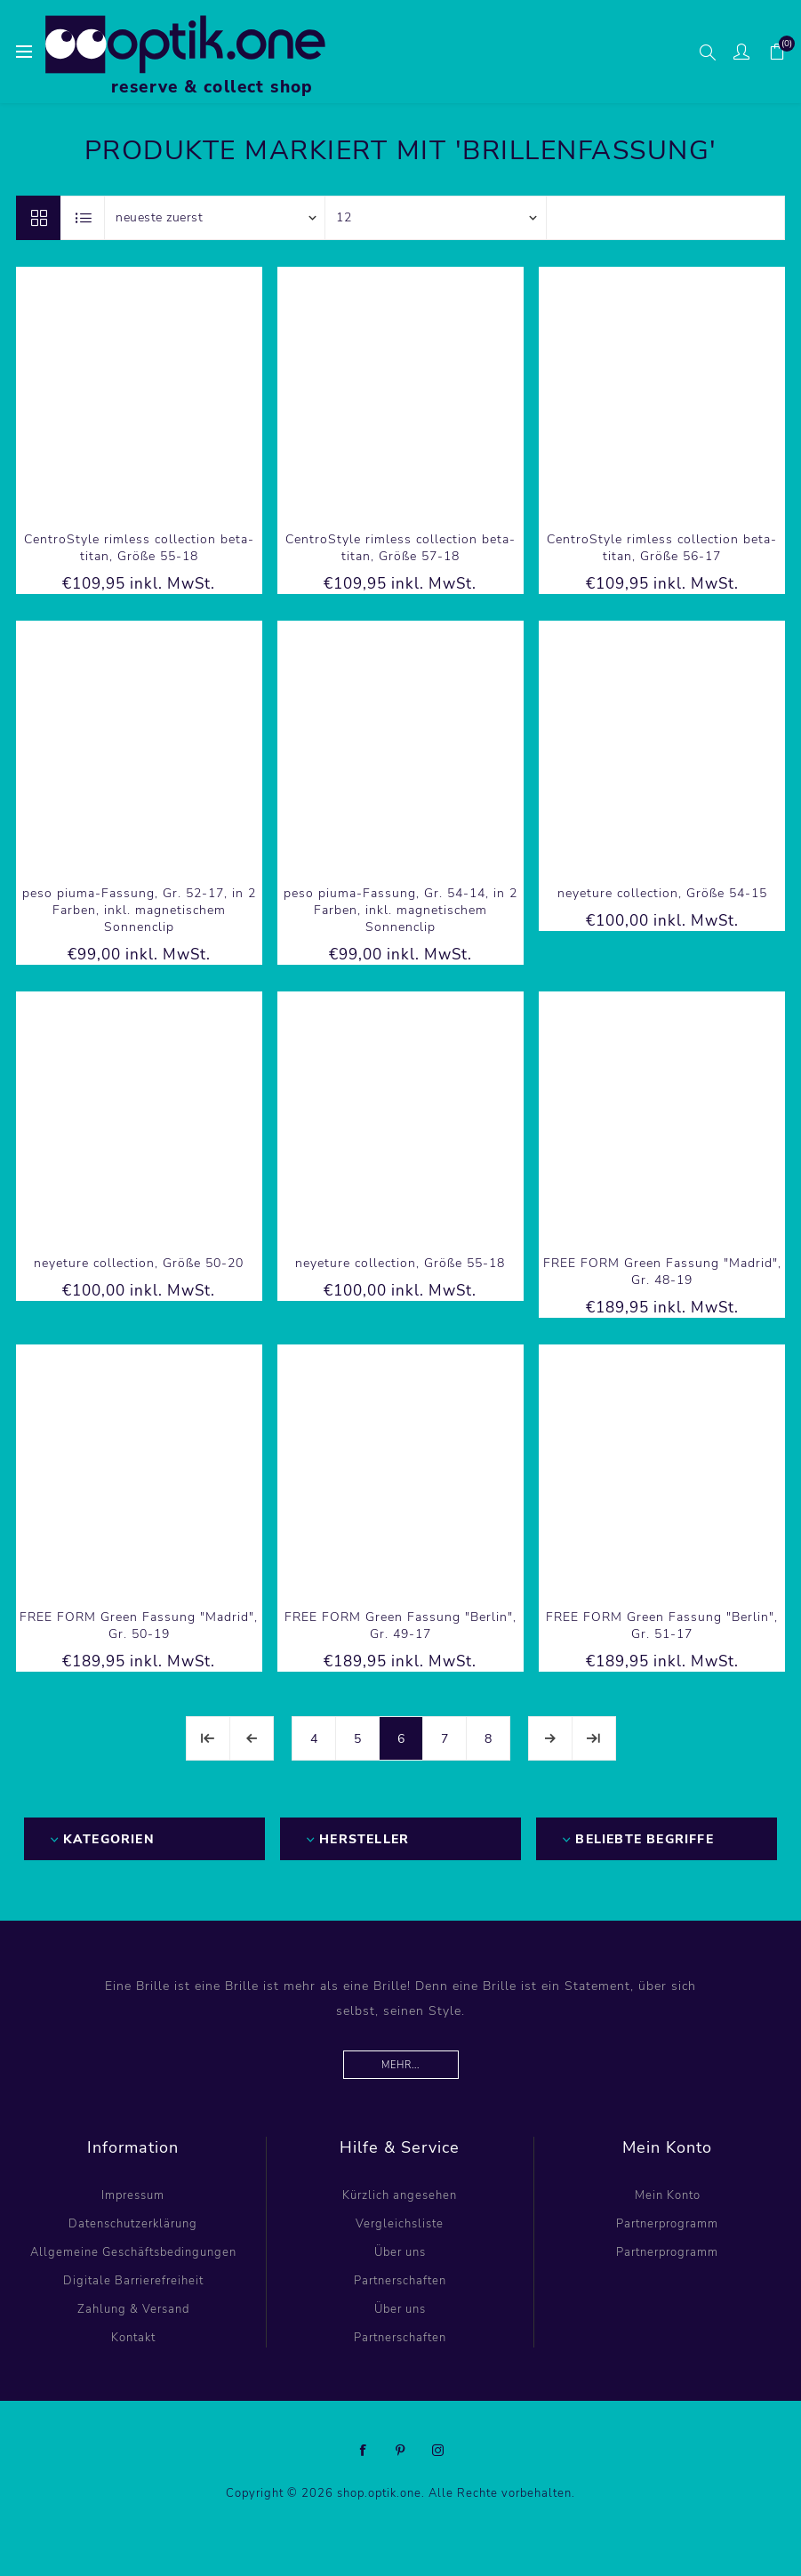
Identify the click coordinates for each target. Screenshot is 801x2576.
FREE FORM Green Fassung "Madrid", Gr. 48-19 (662, 1271)
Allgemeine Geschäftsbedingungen (133, 2252)
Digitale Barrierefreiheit (133, 2281)
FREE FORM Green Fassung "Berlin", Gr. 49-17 (400, 1625)
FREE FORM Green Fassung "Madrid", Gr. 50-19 (139, 1625)
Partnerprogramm (667, 2224)
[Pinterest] (401, 2450)
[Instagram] (438, 2450)
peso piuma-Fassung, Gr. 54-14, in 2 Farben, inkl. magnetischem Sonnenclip (400, 910)
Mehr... (400, 2065)
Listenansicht (83, 218)
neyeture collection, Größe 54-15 (662, 893)
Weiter (550, 1738)
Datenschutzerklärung (132, 2224)
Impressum (132, 2195)
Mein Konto (668, 2195)
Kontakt (133, 2338)
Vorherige (251, 1738)
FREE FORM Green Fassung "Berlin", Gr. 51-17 (662, 1625)
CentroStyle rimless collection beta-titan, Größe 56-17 (662, 548)
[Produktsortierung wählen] (215, 218)
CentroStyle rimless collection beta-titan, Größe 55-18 (139, 548)
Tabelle (38, 218)
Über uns (400, 2252)
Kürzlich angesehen (399, 2195)
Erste (208, 1738)
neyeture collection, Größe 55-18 (400, 1263)
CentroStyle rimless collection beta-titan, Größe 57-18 (400, 548)
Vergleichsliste (400, 2224)
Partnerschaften (400, 2281)
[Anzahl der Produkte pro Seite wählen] (435, 218)
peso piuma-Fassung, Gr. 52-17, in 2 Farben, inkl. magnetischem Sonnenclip (139, 910)
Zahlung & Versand (133, 2309)
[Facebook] (363, 2450)
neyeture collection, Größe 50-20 (139, 1263)
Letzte (594, 1738)
